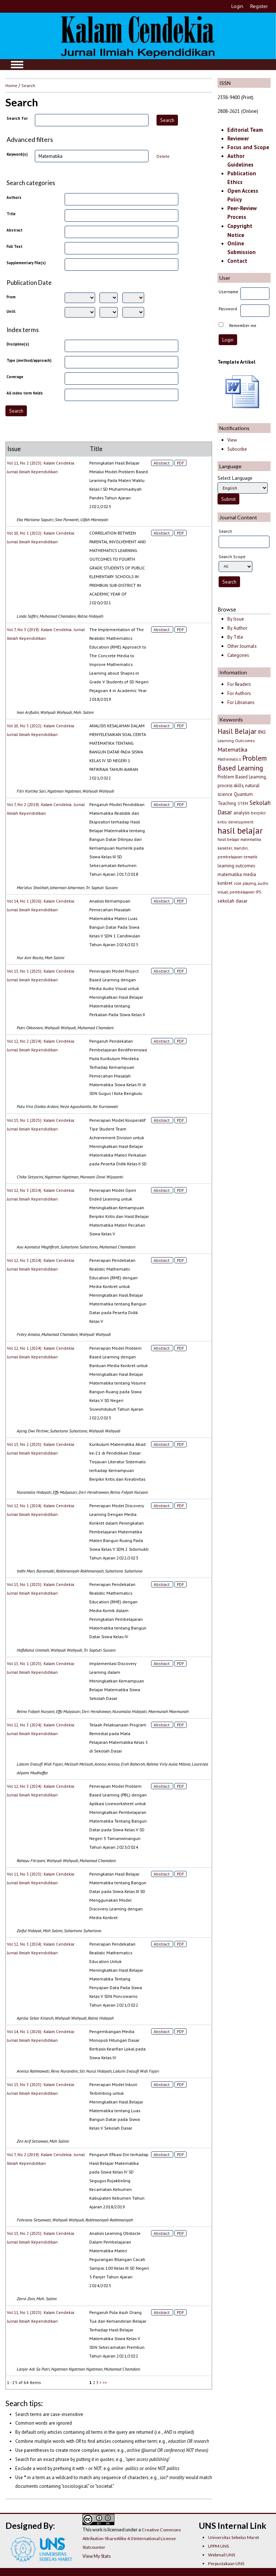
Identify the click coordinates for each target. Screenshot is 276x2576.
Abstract (15, 230)
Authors (14, 197)
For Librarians (241, 702)
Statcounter (93, 2547)
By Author (237, 628)
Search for (17, 118)
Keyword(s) (17, 154)
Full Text (15, 246)
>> (105, 2382)
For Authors (239, 693)
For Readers (239, 684)
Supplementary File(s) (26, 262)
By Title (235, 637)
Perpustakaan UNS (226, 2563)
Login (237, 6)
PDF (180, 463)
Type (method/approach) (29, 360)
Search (28, 85)
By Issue (235, 619)
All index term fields (25, 393)
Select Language (235, 478)
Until (11, 311)
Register (259, 6)
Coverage (15, 376)
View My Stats (96, 2556)
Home (11, 85)
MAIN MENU (17, 64)
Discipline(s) (18, 344)
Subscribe (237, 449)
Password (228, 308)
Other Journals (242, 646)
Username (228, 291)
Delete (163, 156)
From (11, 296)
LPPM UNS (218, 2546)
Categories (238, 655)
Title (11, 213)
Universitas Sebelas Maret (233, 2537)
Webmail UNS (221, 2554)
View (232, 440)
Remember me (242, 325)
